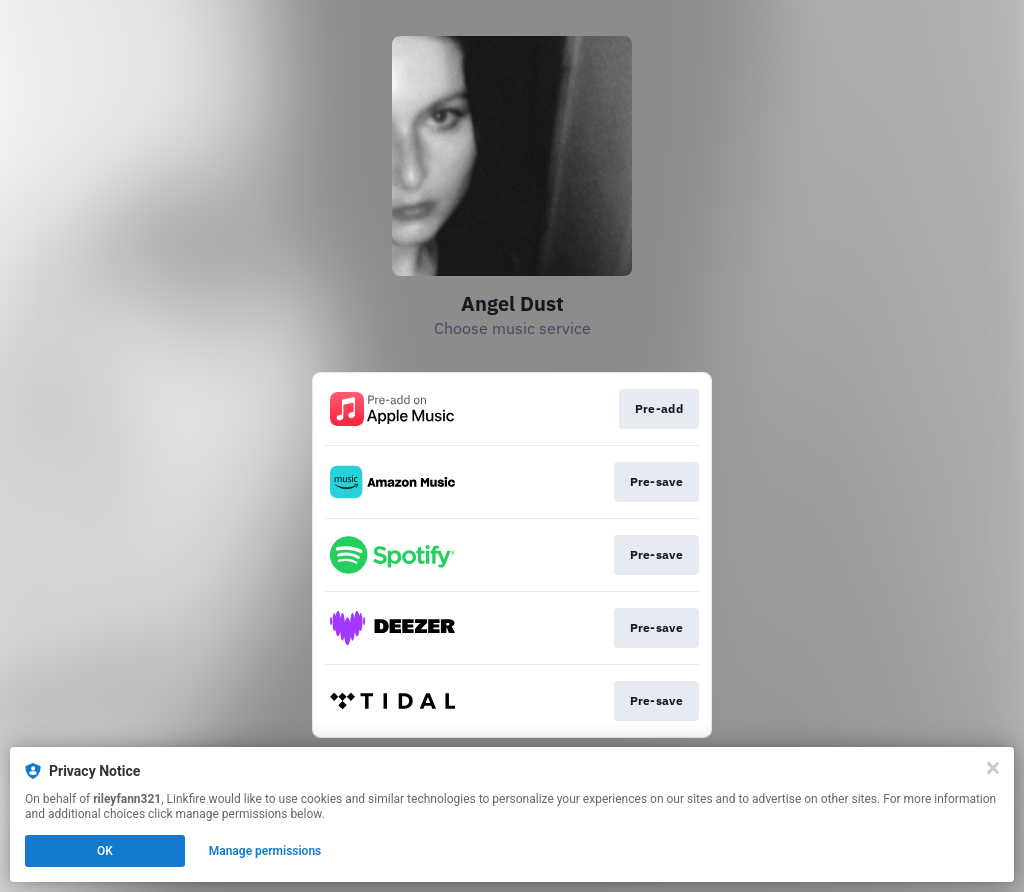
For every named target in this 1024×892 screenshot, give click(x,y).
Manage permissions (265, 851)
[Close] (993, 768)
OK (105, 851)
